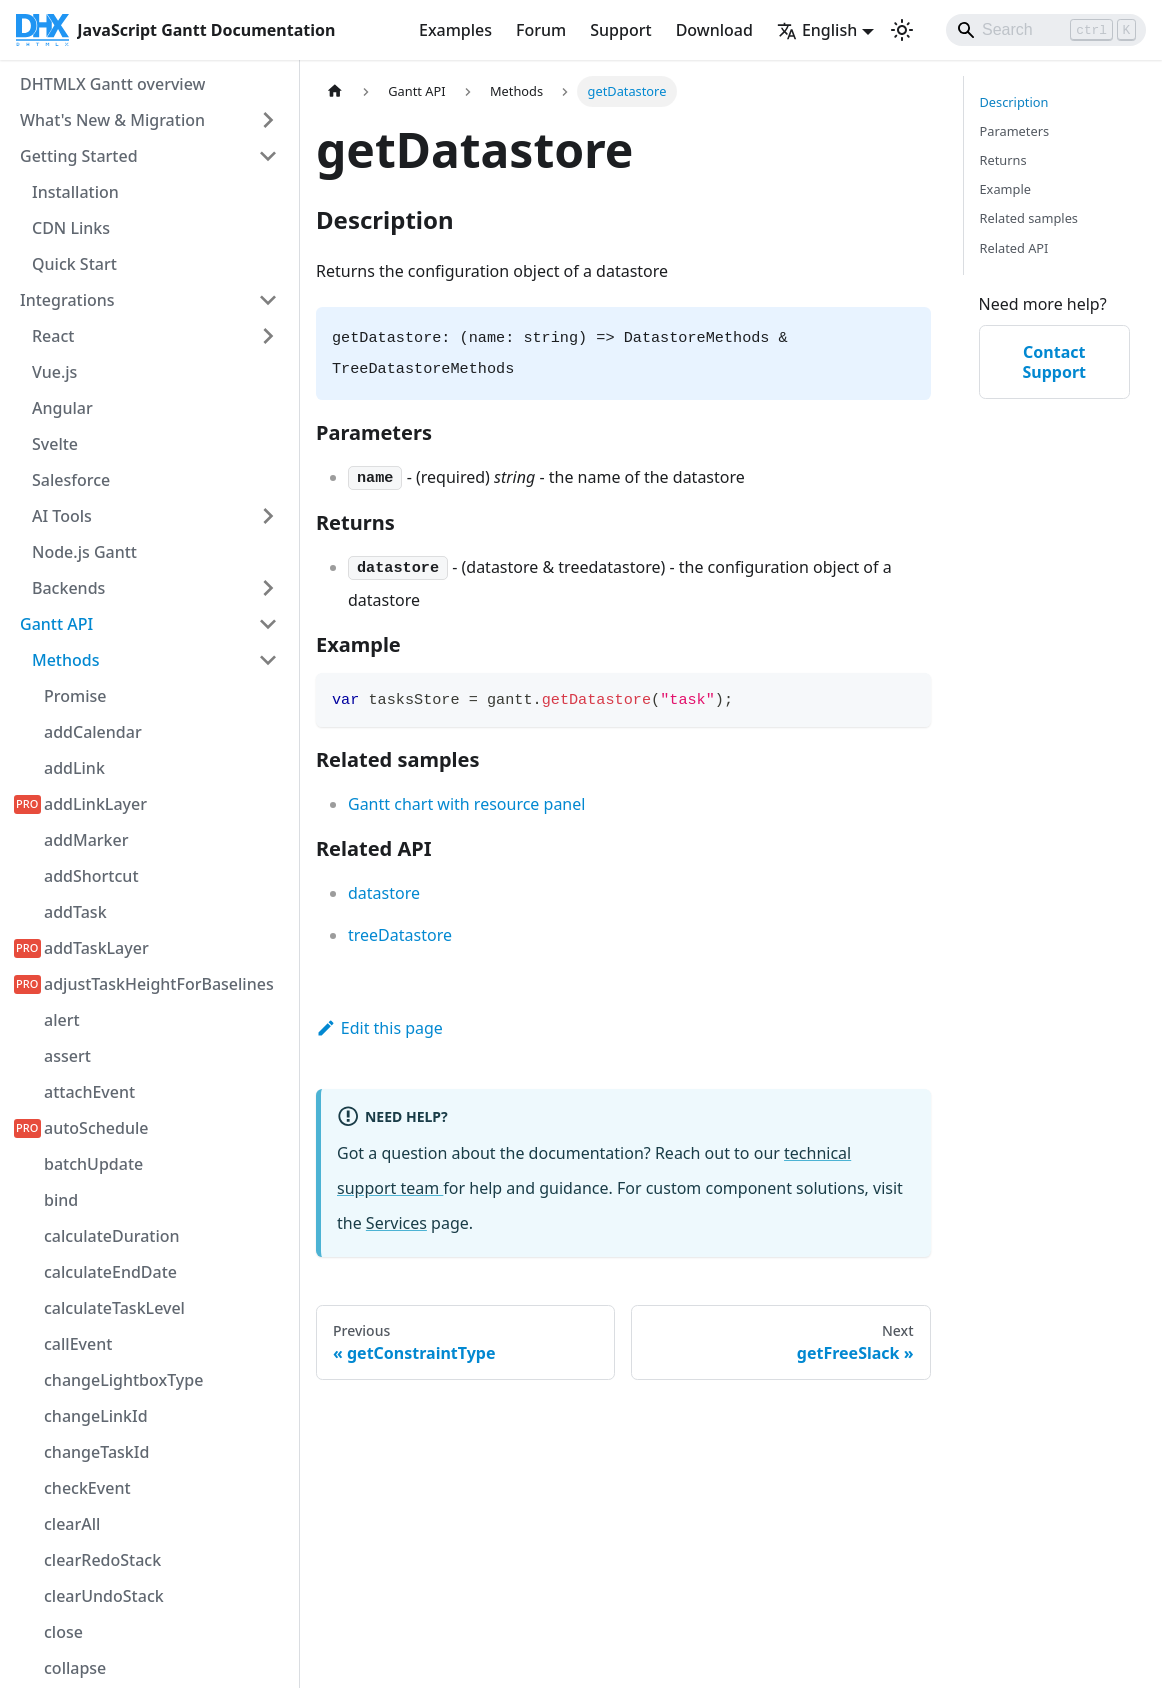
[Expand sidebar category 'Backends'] (268, 588)
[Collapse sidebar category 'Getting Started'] (268, 156)
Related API (1014, 248)
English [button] (817, 30)
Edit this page (379, 1028)
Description (1014, 102)
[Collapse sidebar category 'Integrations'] (268, 300)
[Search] (1046, 30)
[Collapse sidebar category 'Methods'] (268, 660)
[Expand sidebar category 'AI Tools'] (268, 516)
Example (1005, 189)
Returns (1003, 160)
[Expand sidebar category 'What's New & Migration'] (268, 120)
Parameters (1015, 131)
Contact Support (1054, 362)
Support (620, 30)
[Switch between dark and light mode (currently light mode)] (902, 30)
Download (714, 30)
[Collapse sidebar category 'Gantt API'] (268, 624)
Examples (455, 30)
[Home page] (335, 91)
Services (396, 1223)
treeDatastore (400, 935)
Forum (541, 30)
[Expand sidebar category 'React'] (268, 336)
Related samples (1029, 218)
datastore (384, 893)
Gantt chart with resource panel (466, 804)
